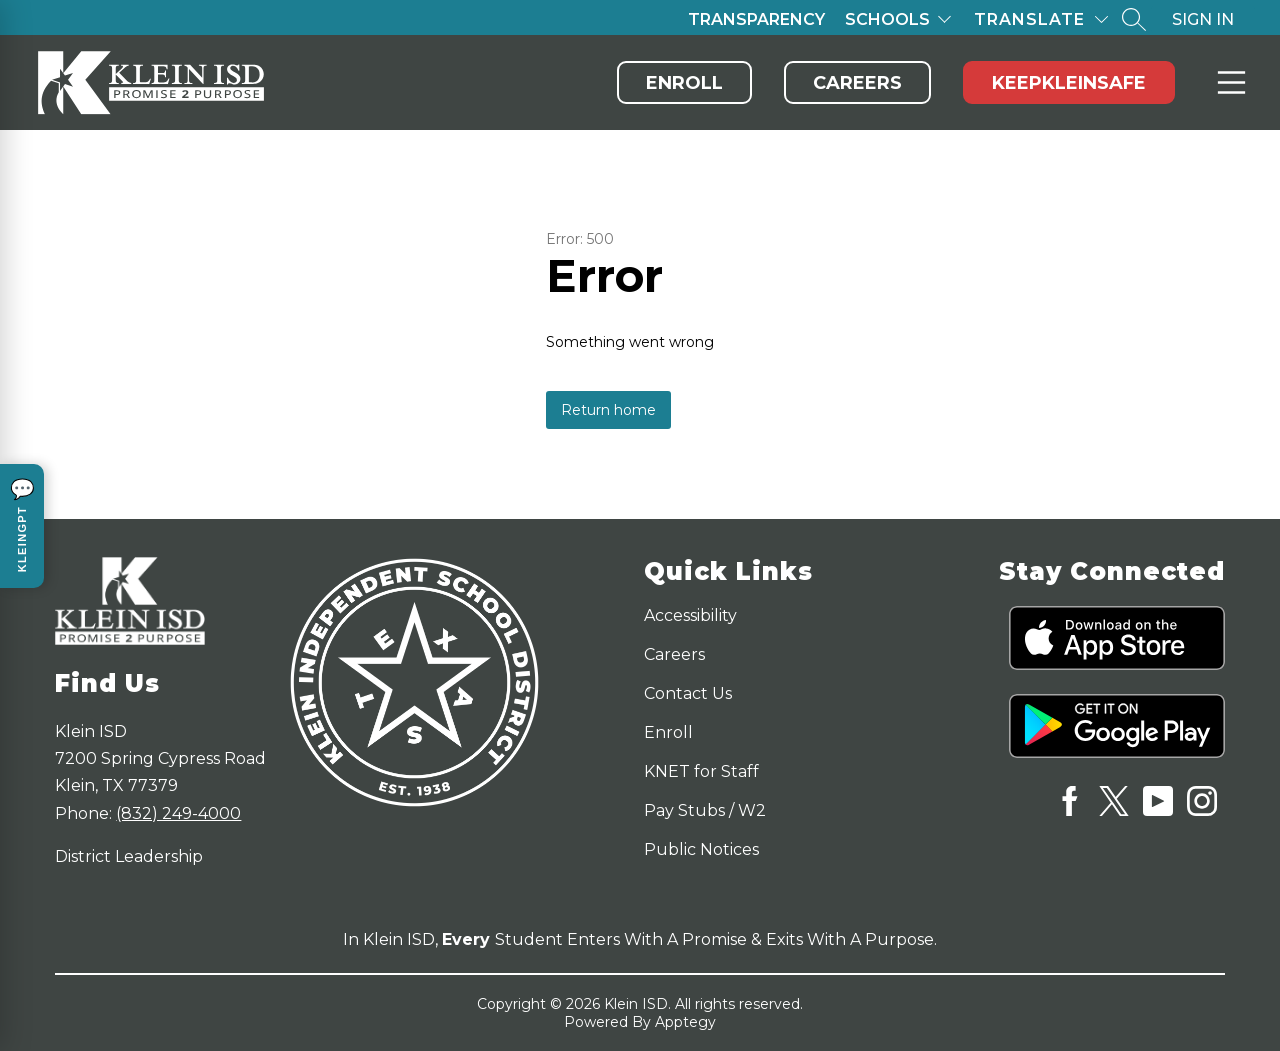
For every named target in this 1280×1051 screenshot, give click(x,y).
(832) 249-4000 (178, 813)
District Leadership (129, 856)
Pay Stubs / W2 (705, 810)
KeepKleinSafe (1069, 83)
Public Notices (701, 849)
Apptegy (685, 1022)
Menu (1227, 82)
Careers (857, 83)
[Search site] (1134, 19)
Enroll (684, 83)
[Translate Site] (1041, 19)
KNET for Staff (701, 771)
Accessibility (690, 615)
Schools (887, 19)
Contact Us (688, 693)
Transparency (756, 19)
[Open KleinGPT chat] (22, 526)
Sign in (1203, 19)
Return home (608, 410)
